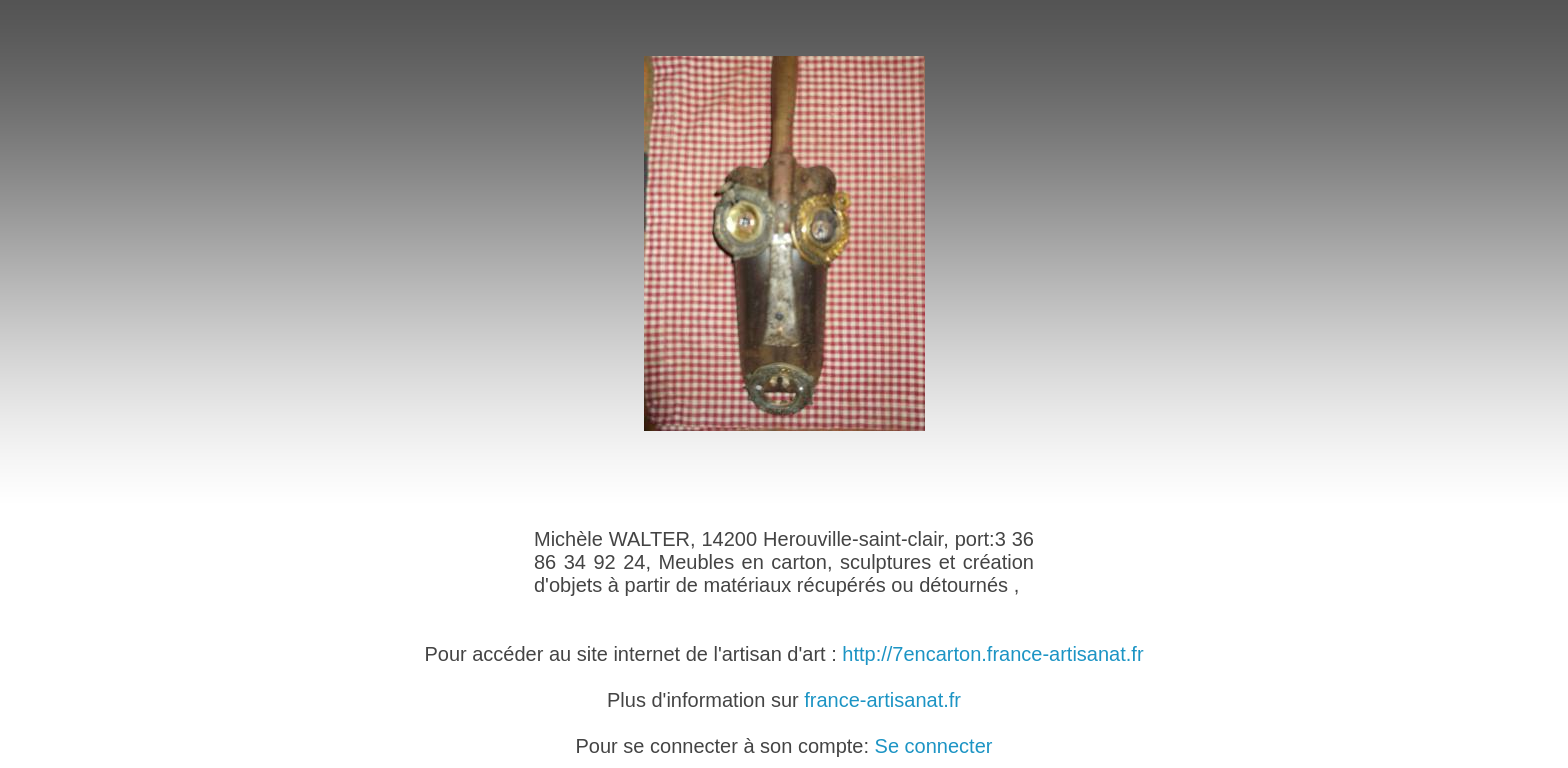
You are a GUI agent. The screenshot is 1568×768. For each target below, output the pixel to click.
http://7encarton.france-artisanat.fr (992, 654)
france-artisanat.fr (882, 700)
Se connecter (934, 746)
